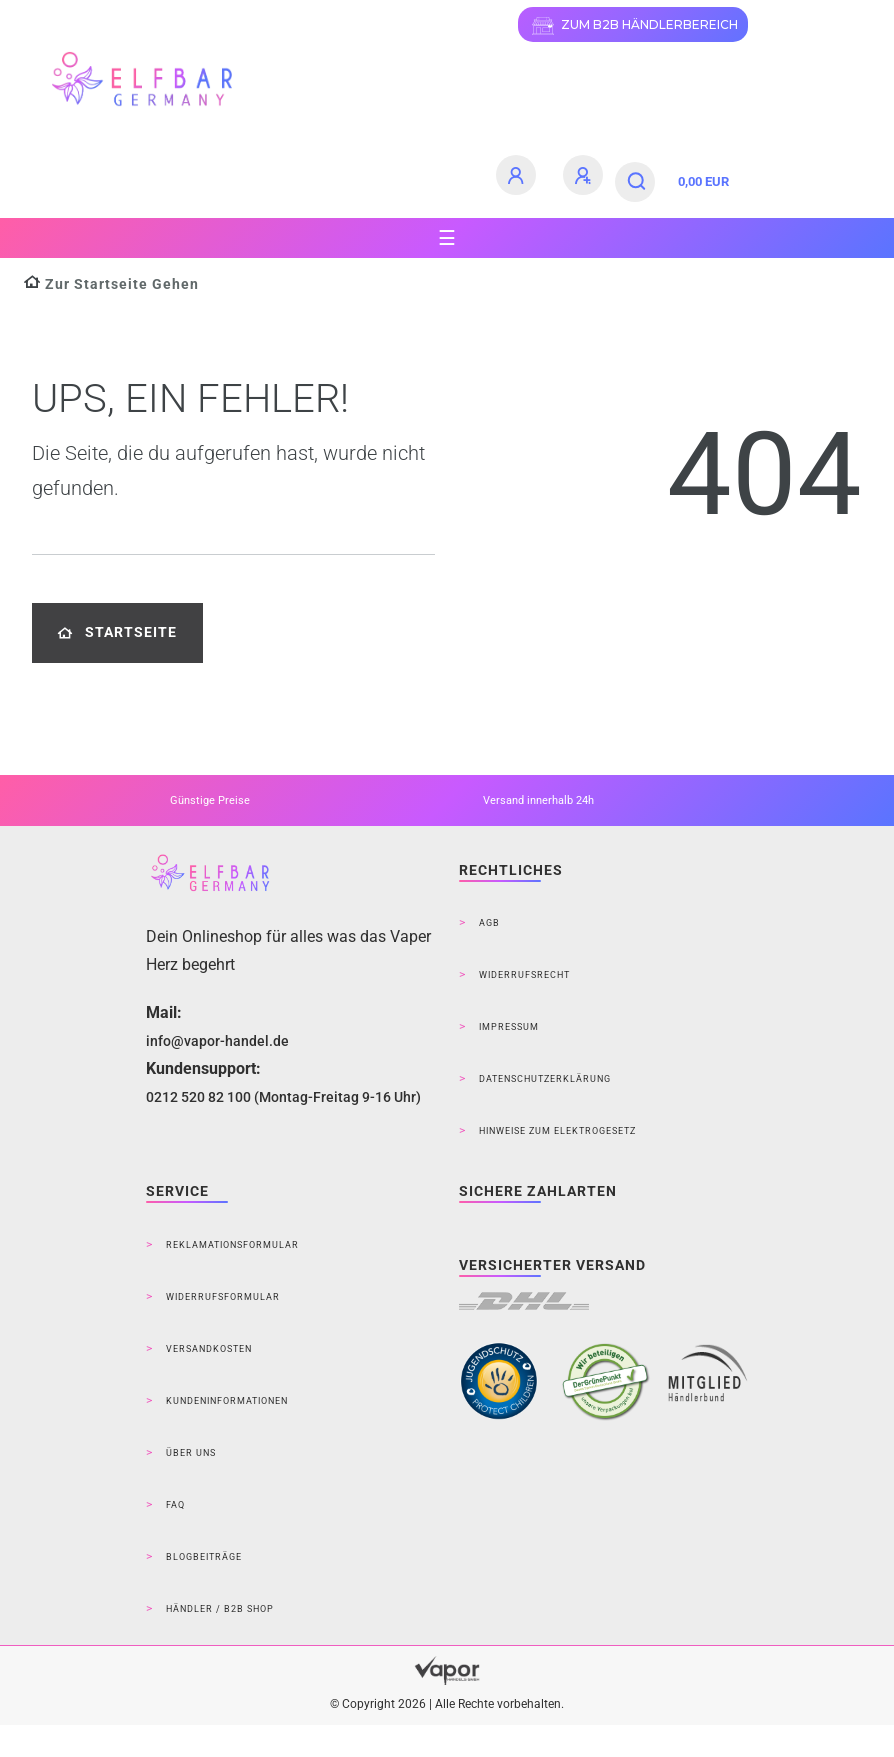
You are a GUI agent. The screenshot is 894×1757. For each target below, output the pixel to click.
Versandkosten (209, 1349)
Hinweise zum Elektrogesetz (557, 1131)
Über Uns (191, 1453)
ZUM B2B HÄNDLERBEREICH (633, 26)
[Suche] (637, 182)
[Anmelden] (519, 175)
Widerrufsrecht (524, 975)
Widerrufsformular (223, 1297)
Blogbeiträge (204, 1557)
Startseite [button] (117, 632)
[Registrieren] (586, 175)
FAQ (175, 1505)
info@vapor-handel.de (217, 1041)
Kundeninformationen (227, 1401)
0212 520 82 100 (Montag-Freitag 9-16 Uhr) (283, 1097)
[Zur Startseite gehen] (111, 284)
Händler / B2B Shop (220, 1609)
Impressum (509, 1027)
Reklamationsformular (232, 1245)
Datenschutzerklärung (545, 1079)
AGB (489, 923)
